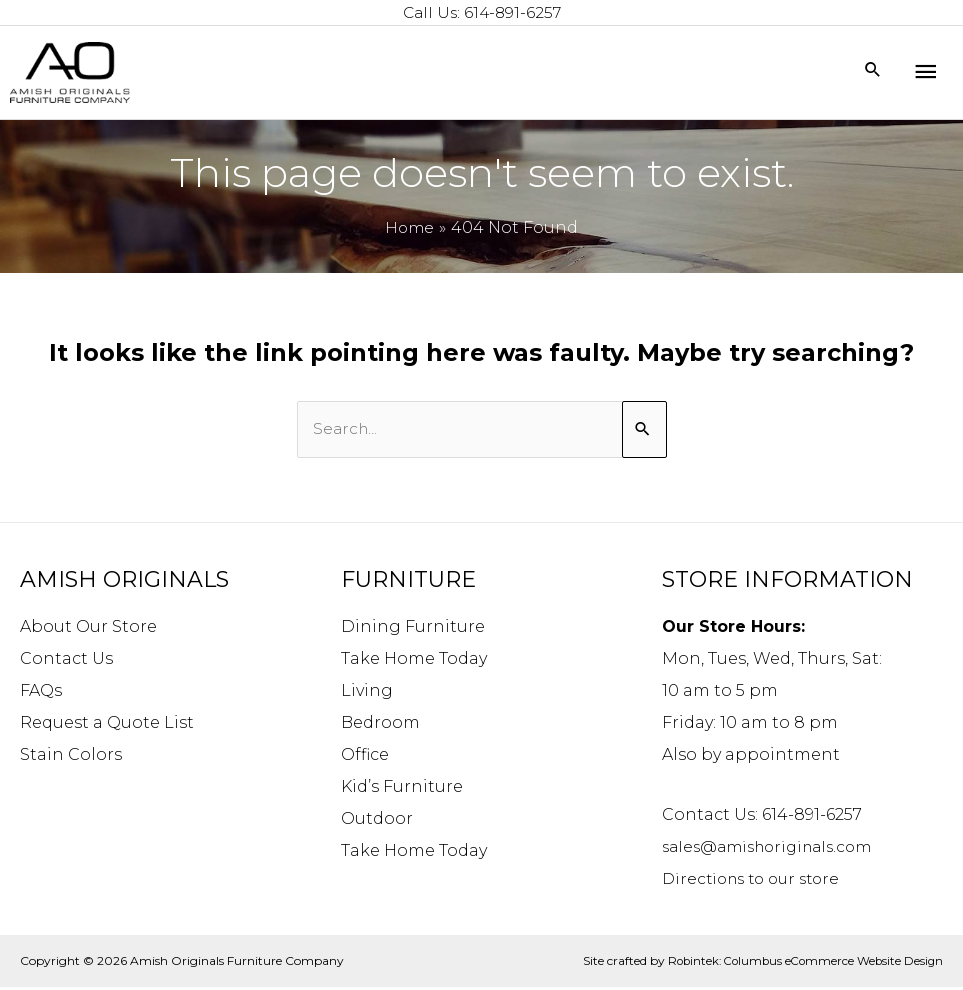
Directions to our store (757, 880)
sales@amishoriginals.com (774, 848)
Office (365, 756)
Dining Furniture (413, 628)
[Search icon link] (872, 72)
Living (367, 692)
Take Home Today (414, 660)
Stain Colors (71, 756)
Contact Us (66, 660)
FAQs (41, 692)
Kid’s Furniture (402, 788)
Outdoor (377, 820)
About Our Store (88, 628)
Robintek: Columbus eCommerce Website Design (800, 962)
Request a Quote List (107, 724)
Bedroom (380, 724)
